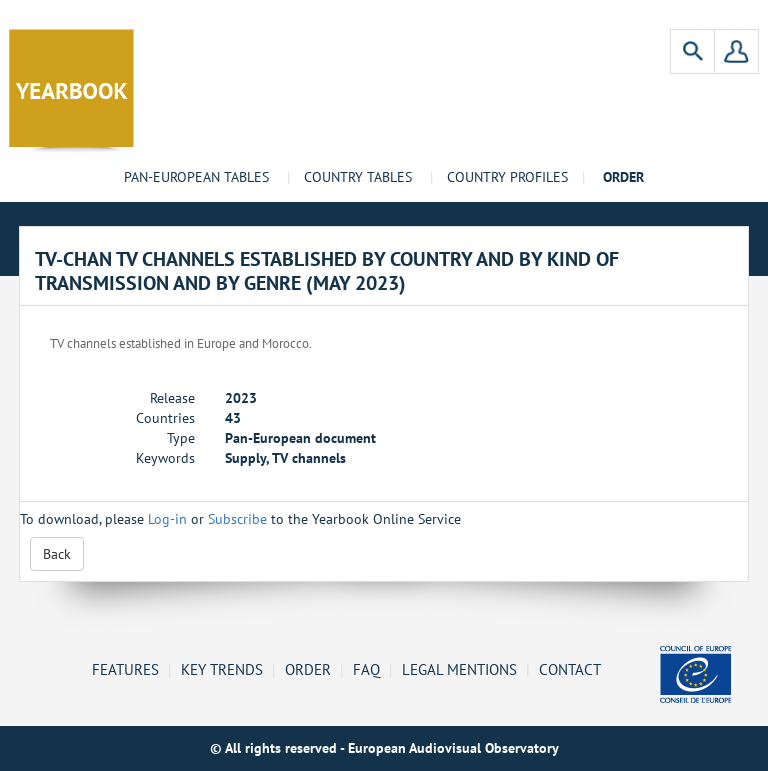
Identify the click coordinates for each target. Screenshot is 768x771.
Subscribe (237, 519)
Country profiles (507, 177)
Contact (570, 669)
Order (308, 669)
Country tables (358, 177)
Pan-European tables (196, 177)
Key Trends (222, 669)
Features (125, 669)
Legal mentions (459, 669)
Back (57, 554)
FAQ (366, 669)
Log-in (167, 519)
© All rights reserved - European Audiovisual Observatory (384, 748)
